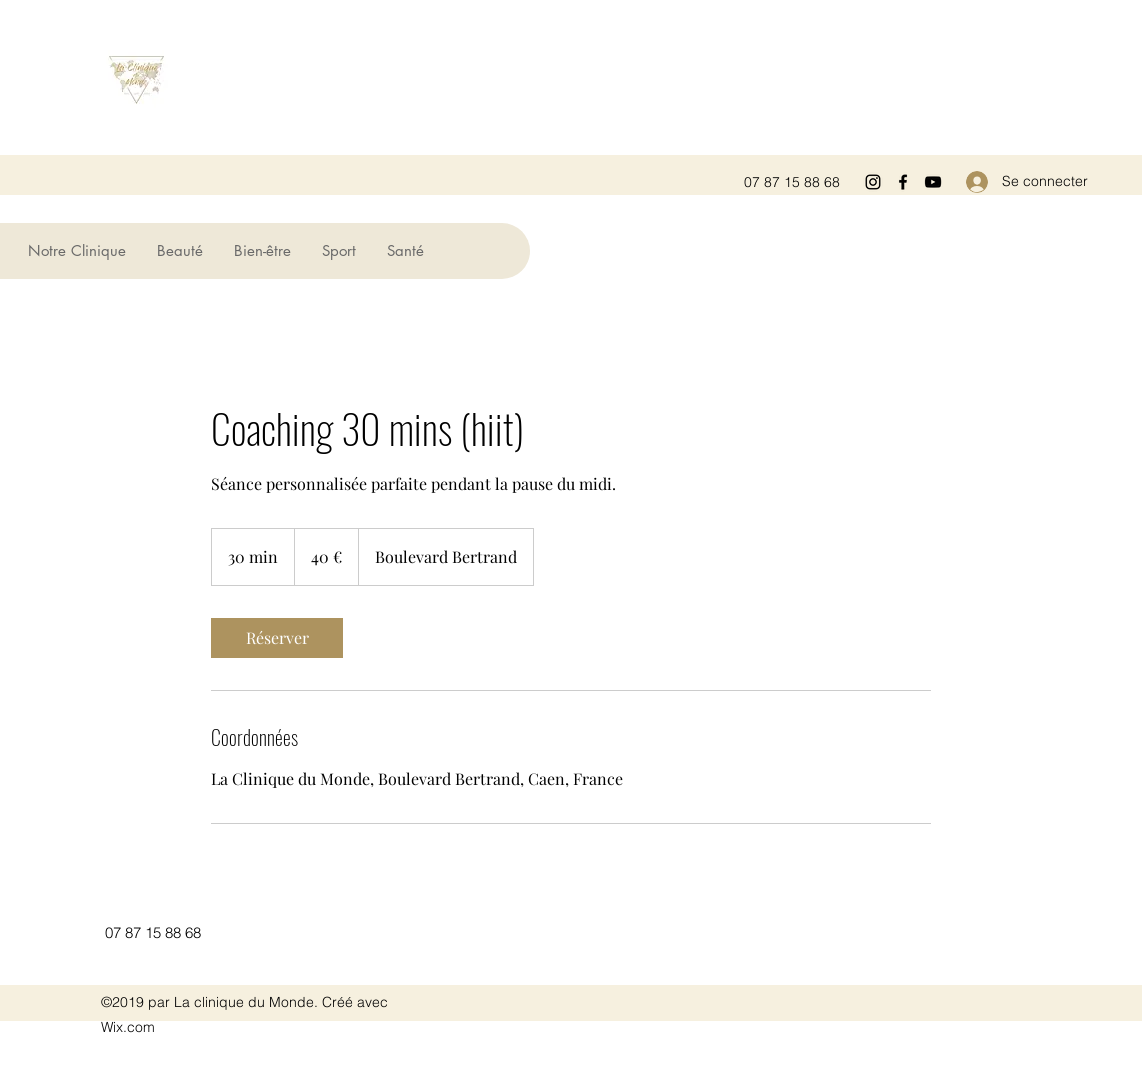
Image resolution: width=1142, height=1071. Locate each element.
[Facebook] (903, 182)
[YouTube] (933, 182)
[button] (179, 251)
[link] (277, 638)
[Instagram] (873, 182)
